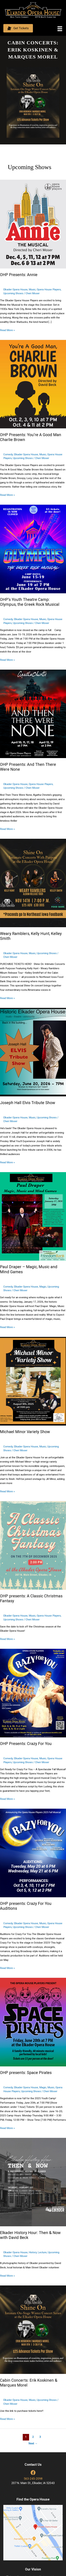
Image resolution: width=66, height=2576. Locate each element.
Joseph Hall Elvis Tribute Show (27, 1102)
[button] (18, 28)
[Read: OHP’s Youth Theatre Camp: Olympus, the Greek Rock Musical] (33, 548)
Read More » (7, 330)
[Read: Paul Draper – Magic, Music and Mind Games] (33, 1216)
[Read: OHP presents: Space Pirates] (33, 2022)
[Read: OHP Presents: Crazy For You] (33, 1692)
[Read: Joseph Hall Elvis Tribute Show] (33, 1051)
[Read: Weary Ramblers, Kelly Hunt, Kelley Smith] (33, 882)
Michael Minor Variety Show (25, 1431)
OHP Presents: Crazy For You (26, 1743)
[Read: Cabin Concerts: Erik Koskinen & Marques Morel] (33, 2329)
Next (33, 2443)
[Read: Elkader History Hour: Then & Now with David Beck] (33, 2181)
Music (32, 289)
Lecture (42, 2252)
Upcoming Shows (13, 293)
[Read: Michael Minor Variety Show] (33, 1380)
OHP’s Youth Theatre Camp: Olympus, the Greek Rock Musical (29, 602)
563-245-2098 (33, 2478)
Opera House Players (49, 289)
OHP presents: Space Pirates (26, 2072)
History (33, 2252)
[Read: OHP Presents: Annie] (33, 224)
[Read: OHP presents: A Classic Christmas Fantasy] (33, 1545)
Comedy (8, 454)
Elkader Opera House (15, 289)
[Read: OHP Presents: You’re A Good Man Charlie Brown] (33, 384)
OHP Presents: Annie (18, 274)
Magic (42, 1286)
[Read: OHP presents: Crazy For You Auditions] (33, 1852)
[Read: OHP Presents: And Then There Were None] (33, 713)
